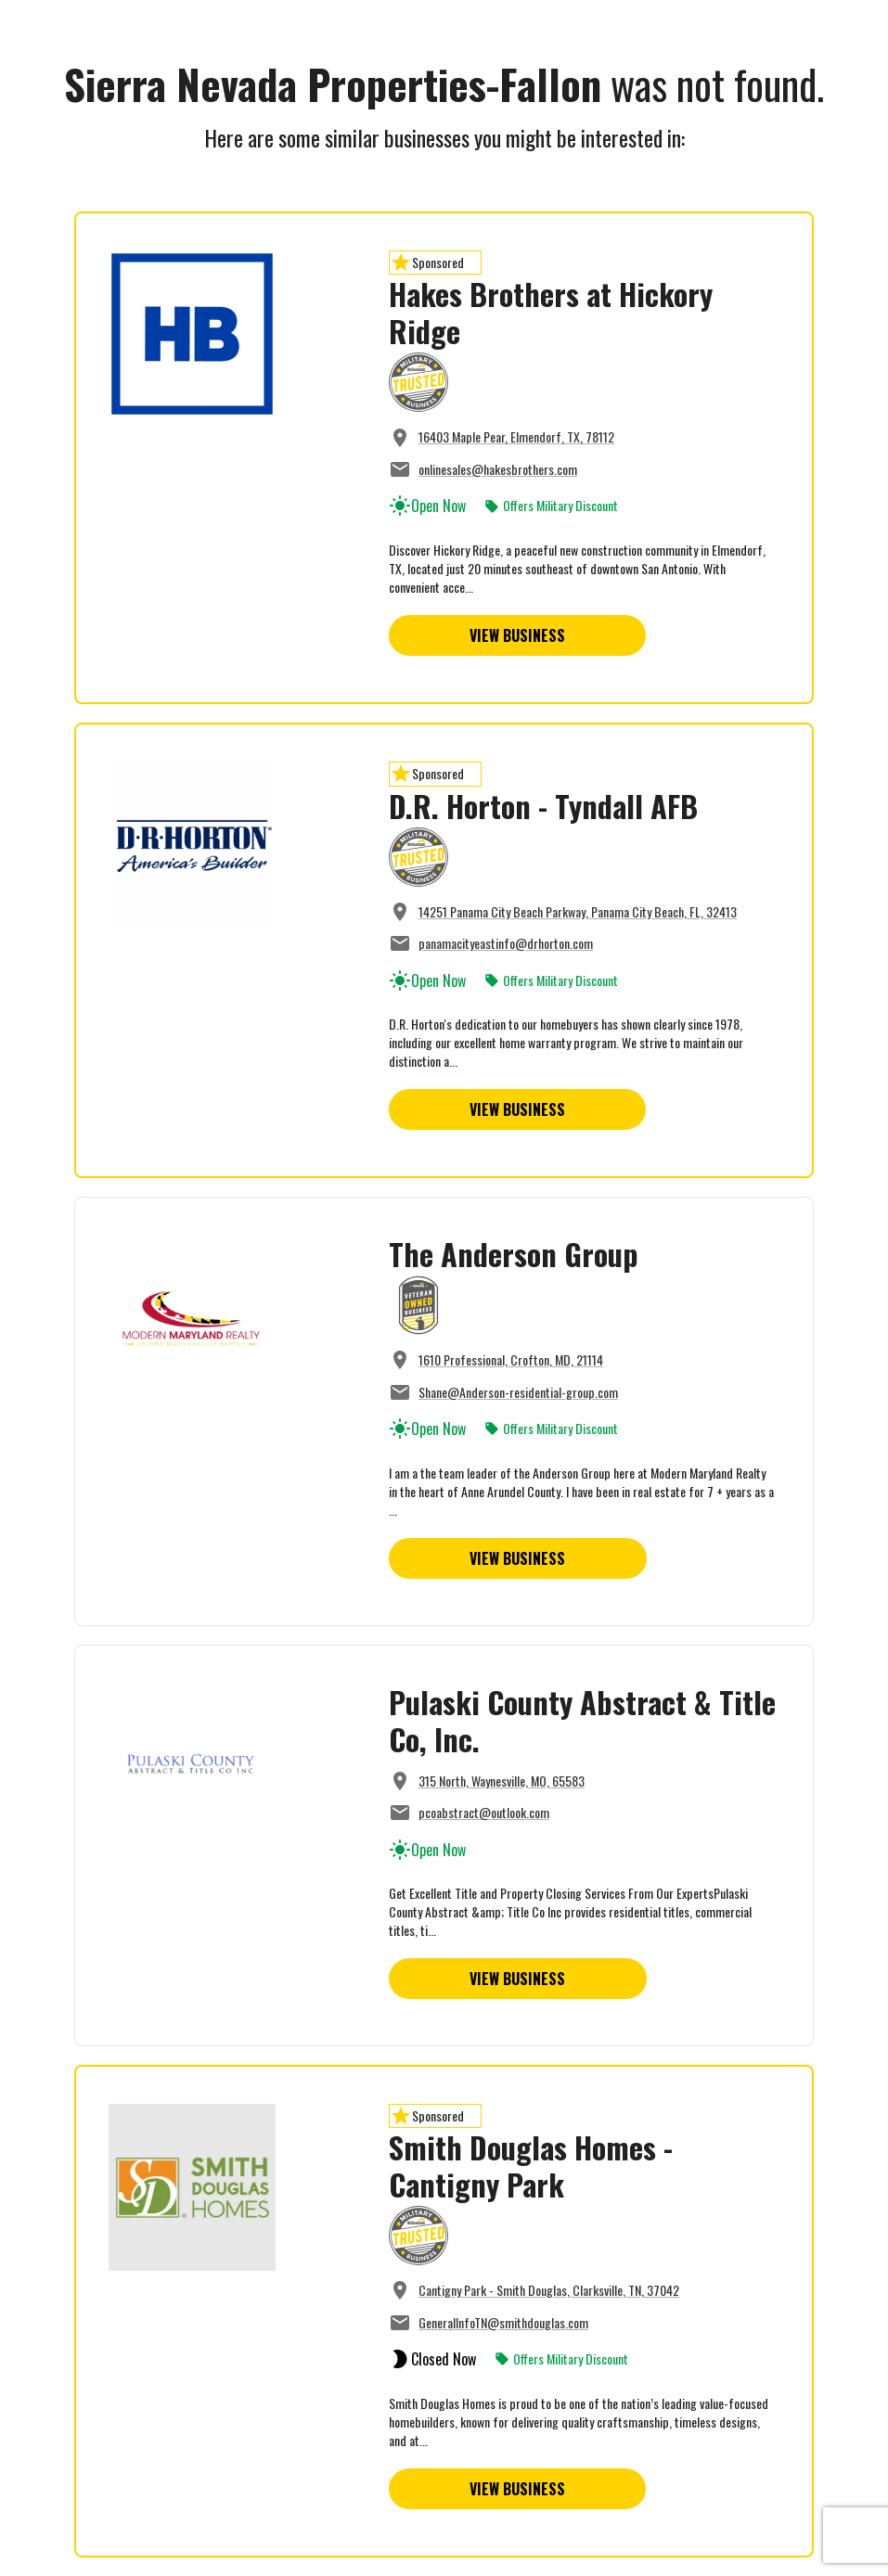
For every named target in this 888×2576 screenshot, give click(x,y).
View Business (517, 635)
